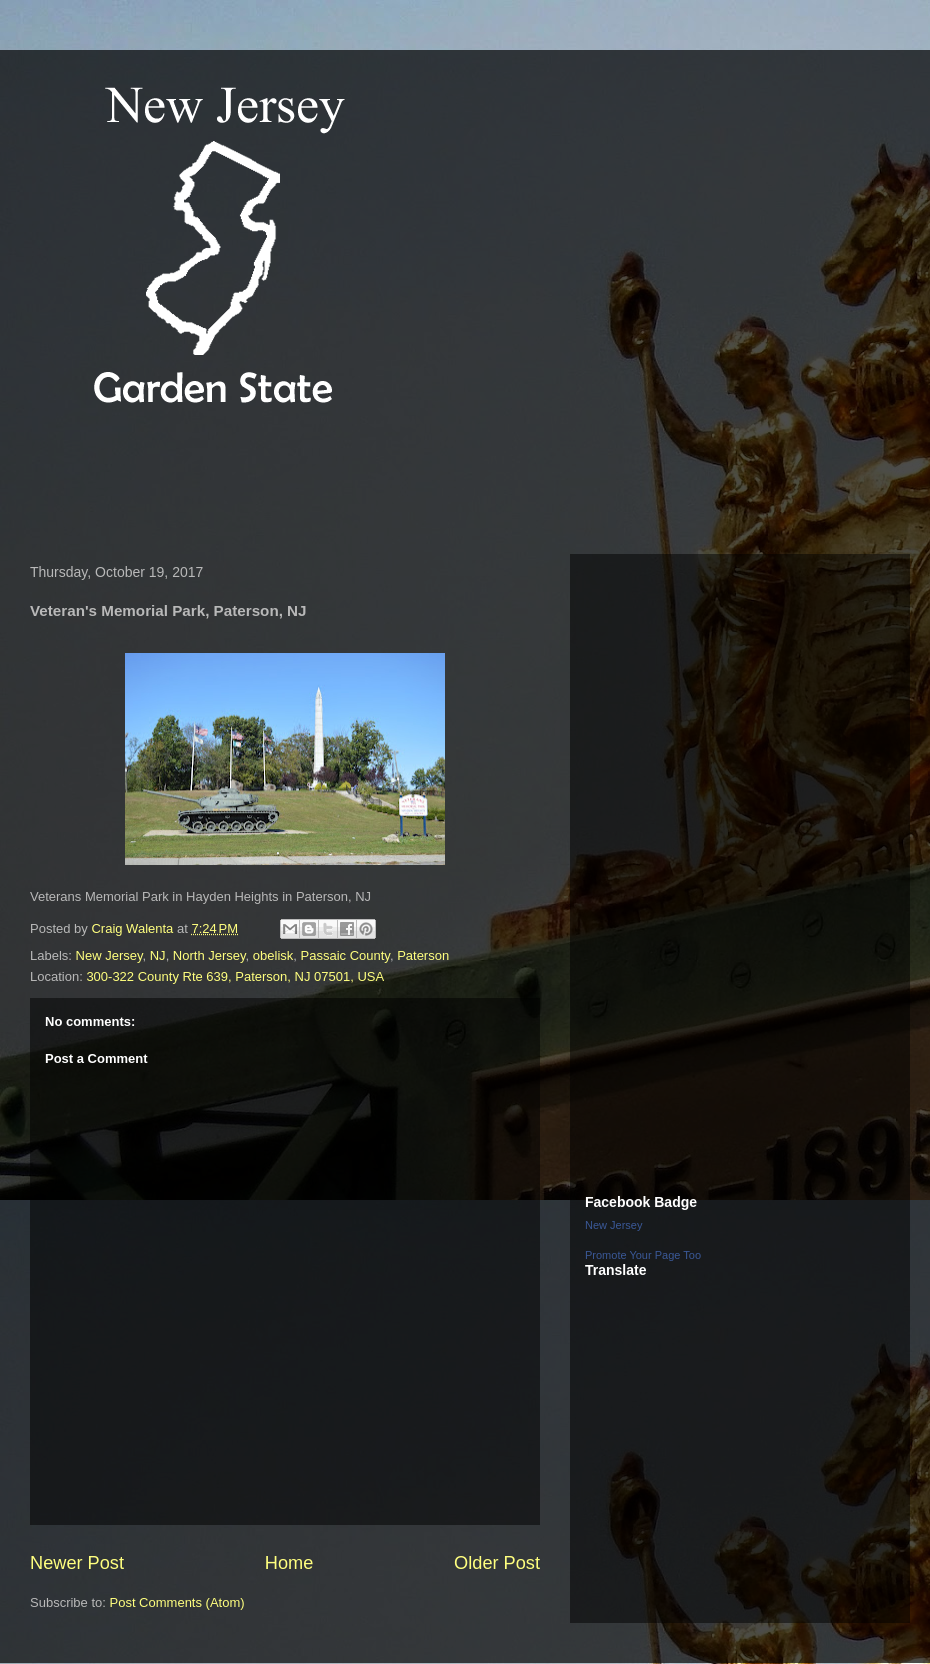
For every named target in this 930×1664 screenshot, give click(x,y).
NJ (158, 955)
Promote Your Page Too (643, 1255)
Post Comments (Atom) (177, 1602)
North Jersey (209, 955)
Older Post (497, 1563)
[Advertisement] (384, 484)
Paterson (423, 955)
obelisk (273, 955)
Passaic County (345, 955)
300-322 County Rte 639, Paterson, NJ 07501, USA (235, 976)
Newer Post (77, 1563)
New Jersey (109, 955)
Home (289, 1563)
